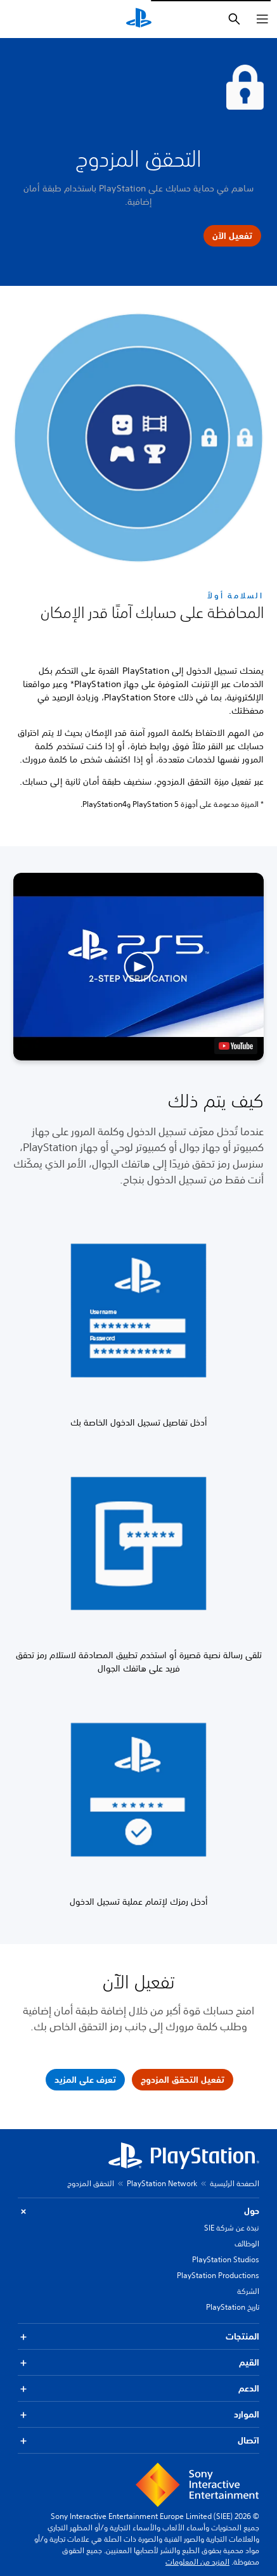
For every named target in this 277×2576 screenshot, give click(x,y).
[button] (138, 966)
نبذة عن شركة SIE (231, 2227)
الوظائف (247, 2243)
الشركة (248, 2291)
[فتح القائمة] (262, 19)
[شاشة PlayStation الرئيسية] (139, 19)
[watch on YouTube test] (235, 1046)
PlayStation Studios (225, 2259)
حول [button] (138, 2211)
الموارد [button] (138, 2415)
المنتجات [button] (138, 2337)
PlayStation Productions (218, 2275)
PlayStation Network (162, 2183)
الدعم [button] (138, 2389)
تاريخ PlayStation (232, 2307)
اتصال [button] (138, 2441)
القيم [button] (138, 2363)
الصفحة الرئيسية (234, 2183)
